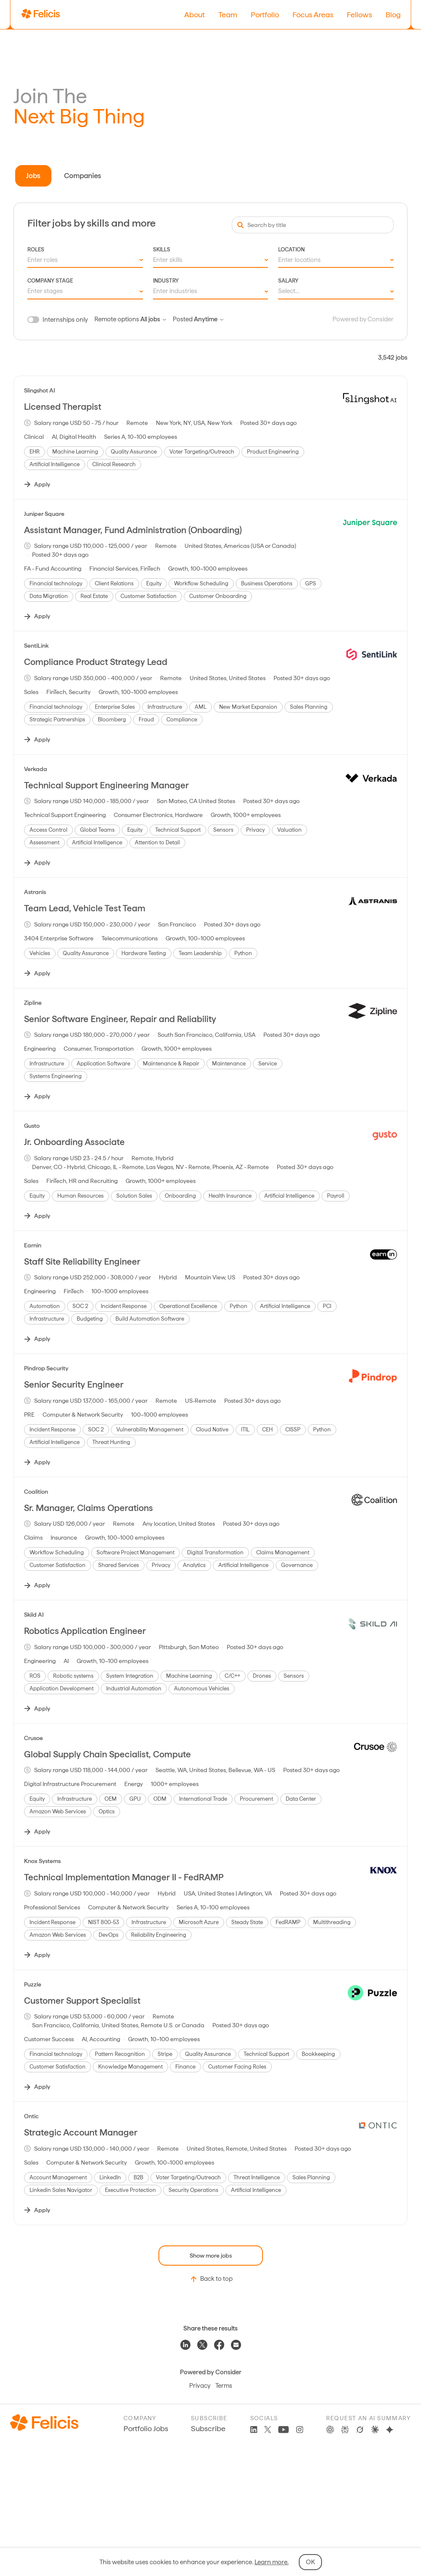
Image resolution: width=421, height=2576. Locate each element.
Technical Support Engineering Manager (106, 785)
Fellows (359, 14)
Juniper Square (44, 513)
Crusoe (33, 1738)
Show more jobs (211, 2255)
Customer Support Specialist (82, 2000)
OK (310, 2562)
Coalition (36, 1491)
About (194, 14)
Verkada (35, 769)
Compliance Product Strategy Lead (95, 662)
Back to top (210, 2279)
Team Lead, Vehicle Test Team (84, 908)
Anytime (208, 319)
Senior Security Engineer (73, 1384)
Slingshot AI (39, 390)
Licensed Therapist (62, 406)
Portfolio (265, 14)
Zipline (33, 1002)
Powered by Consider (363, 319)
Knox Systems (42, 1861)
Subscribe (208, 2428)
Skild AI (34, 1614)
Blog (393, 14)
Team (227, 14)
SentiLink (36, 645)
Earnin (32, 1245)
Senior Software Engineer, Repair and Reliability (120, 1019)
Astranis (35, 892)
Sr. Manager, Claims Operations (88, 1508)
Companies (82, 175)
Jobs (33, 175)
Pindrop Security (46, 1368)
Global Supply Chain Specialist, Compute (107, 1754)
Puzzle (32, 1984)
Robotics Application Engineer (85, 1631)
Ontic (31, 2116)
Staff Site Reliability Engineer (82, 1261)
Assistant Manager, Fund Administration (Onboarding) (133, 530)
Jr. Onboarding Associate (74, 1142)
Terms (223, 2385)
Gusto (32, 1125)
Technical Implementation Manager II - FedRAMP (124, 1877)
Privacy (199, 2385)
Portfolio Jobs (145, 2428)
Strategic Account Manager (80, 2132)
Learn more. (272, 2562)
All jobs (153, 319)
